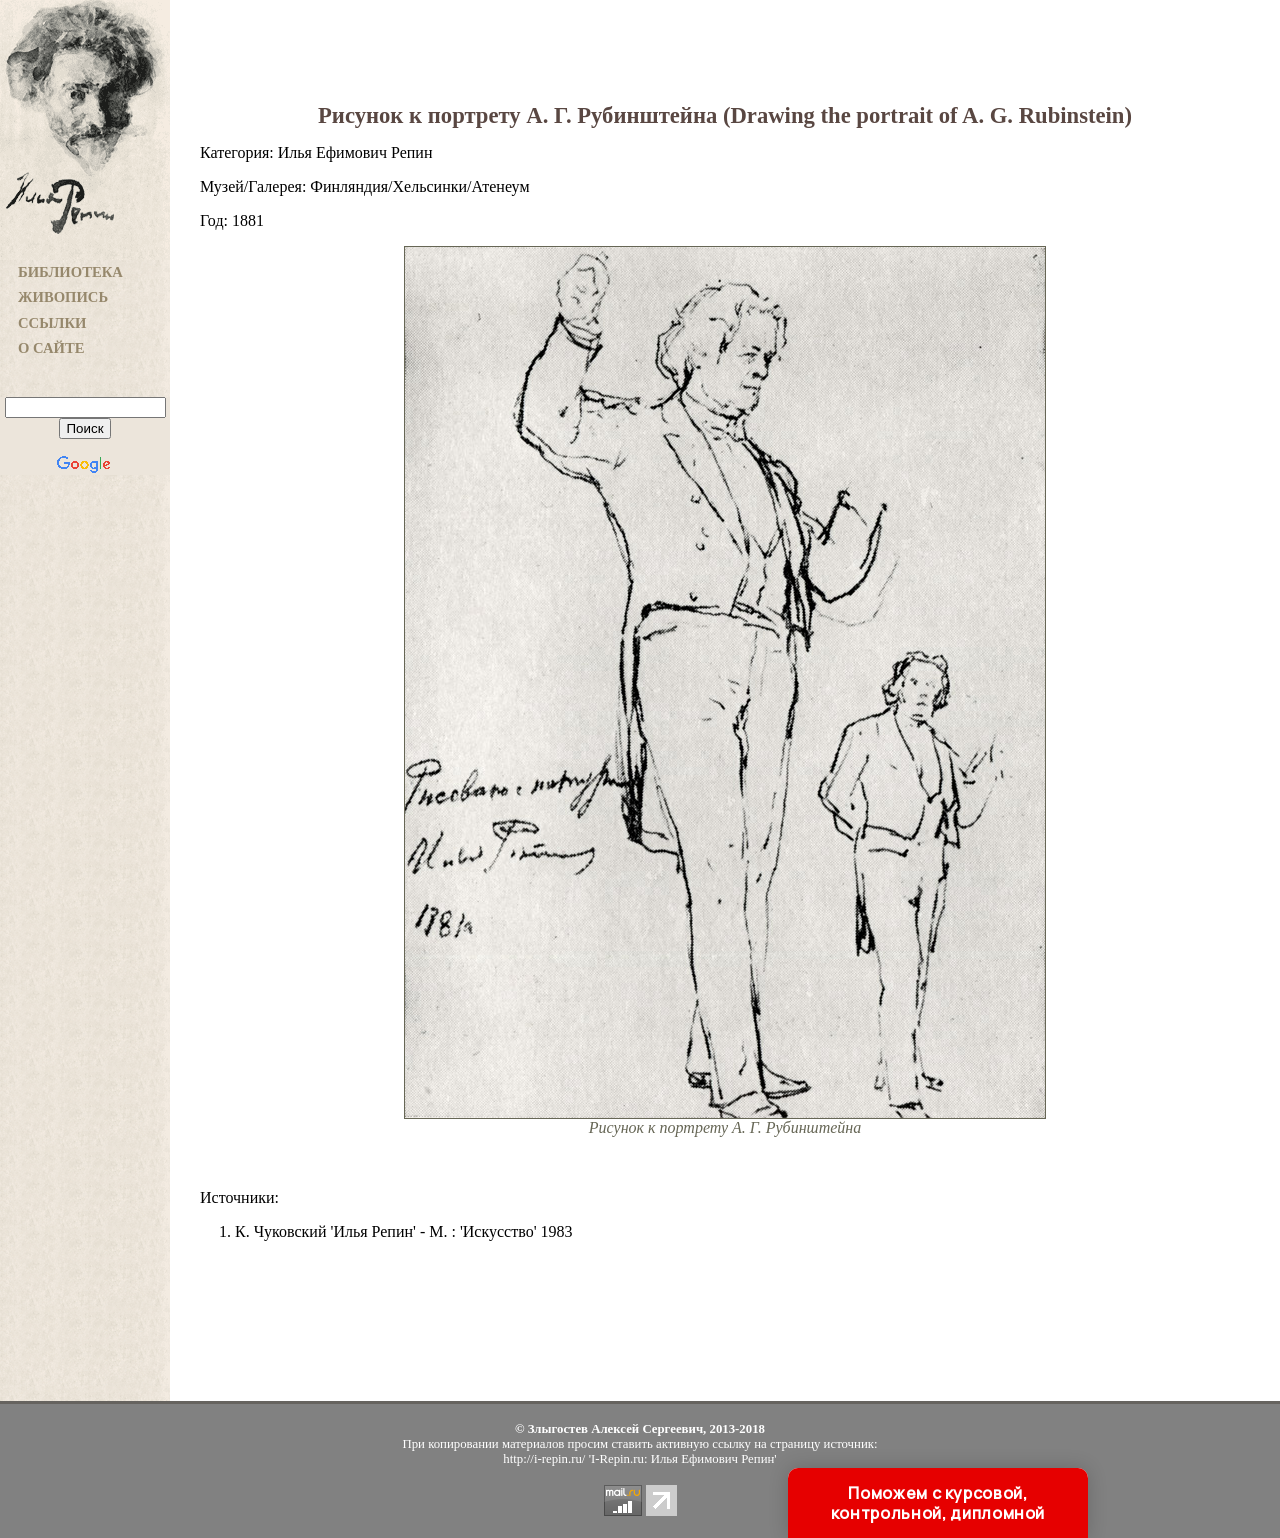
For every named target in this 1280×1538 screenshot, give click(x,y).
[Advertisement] (85, 811)
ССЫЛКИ (52, 323)
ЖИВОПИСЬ (63, 297)
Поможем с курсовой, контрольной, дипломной (938, 1503)
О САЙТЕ (51, 348)
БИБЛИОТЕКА (70, 272)
